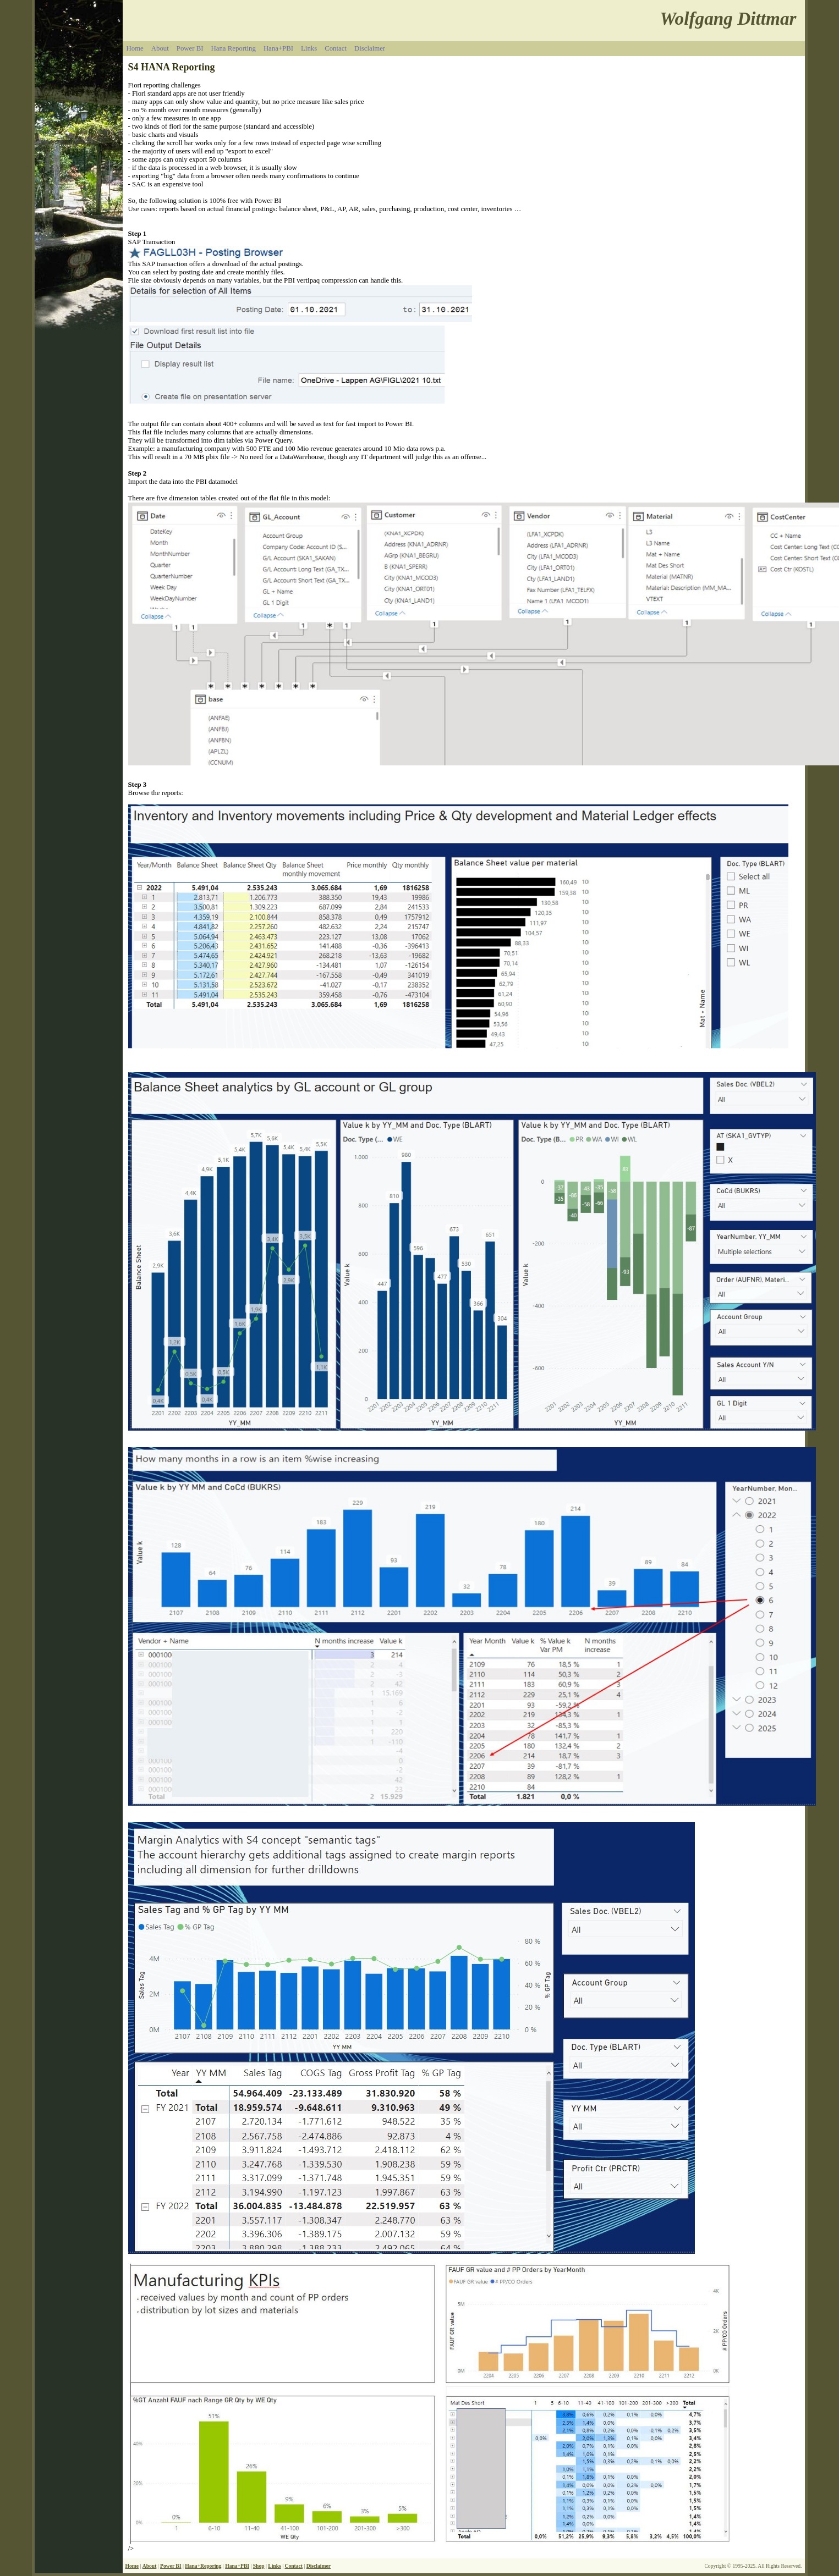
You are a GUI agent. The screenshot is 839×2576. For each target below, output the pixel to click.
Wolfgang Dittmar (728, 18)
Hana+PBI (278, 48)
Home (135, 48)
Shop (259, 2566)
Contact (336, 48)
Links (309, 48)
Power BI (190, 48)
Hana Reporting (233, 48)
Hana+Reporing (203, 2566)
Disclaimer (369, 48)
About (160, 48)
